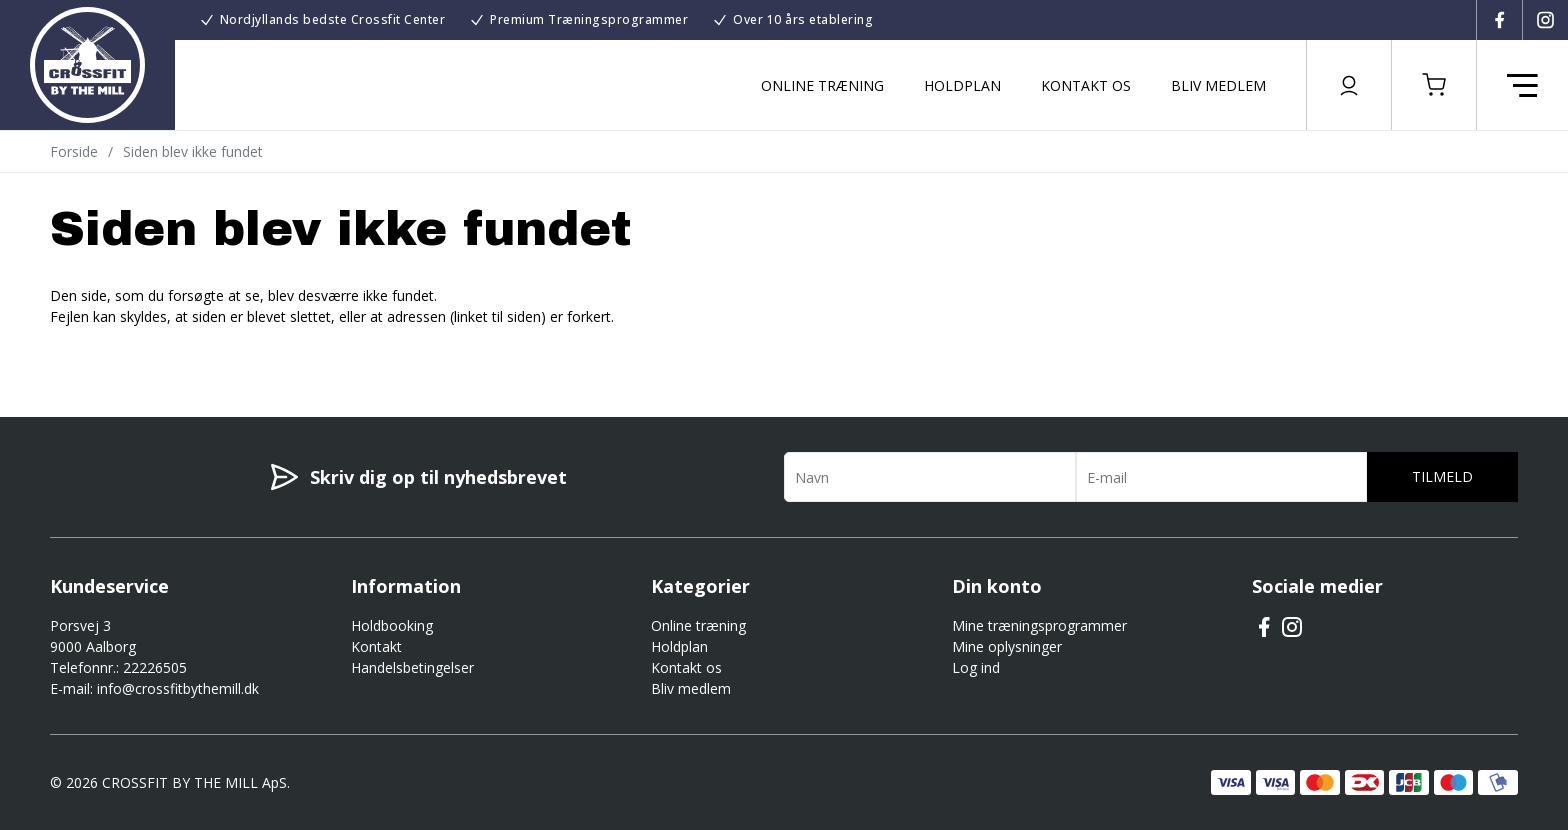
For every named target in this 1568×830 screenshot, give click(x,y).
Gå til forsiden (160, 352)
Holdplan (962, 85)
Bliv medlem (1218, 85)
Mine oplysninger (1007, 646)
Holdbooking (392, 625)
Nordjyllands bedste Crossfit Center (333, 19)
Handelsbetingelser (412, 667)
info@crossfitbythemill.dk (178, 688)
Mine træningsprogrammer (1039, 625)
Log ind (976, 667)
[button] (1434, 85)
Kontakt (376, 646)
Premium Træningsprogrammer (589, 19)
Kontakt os (1086, 85)
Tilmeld (1442, 476)
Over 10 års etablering (803, 19)
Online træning (822, 85)
